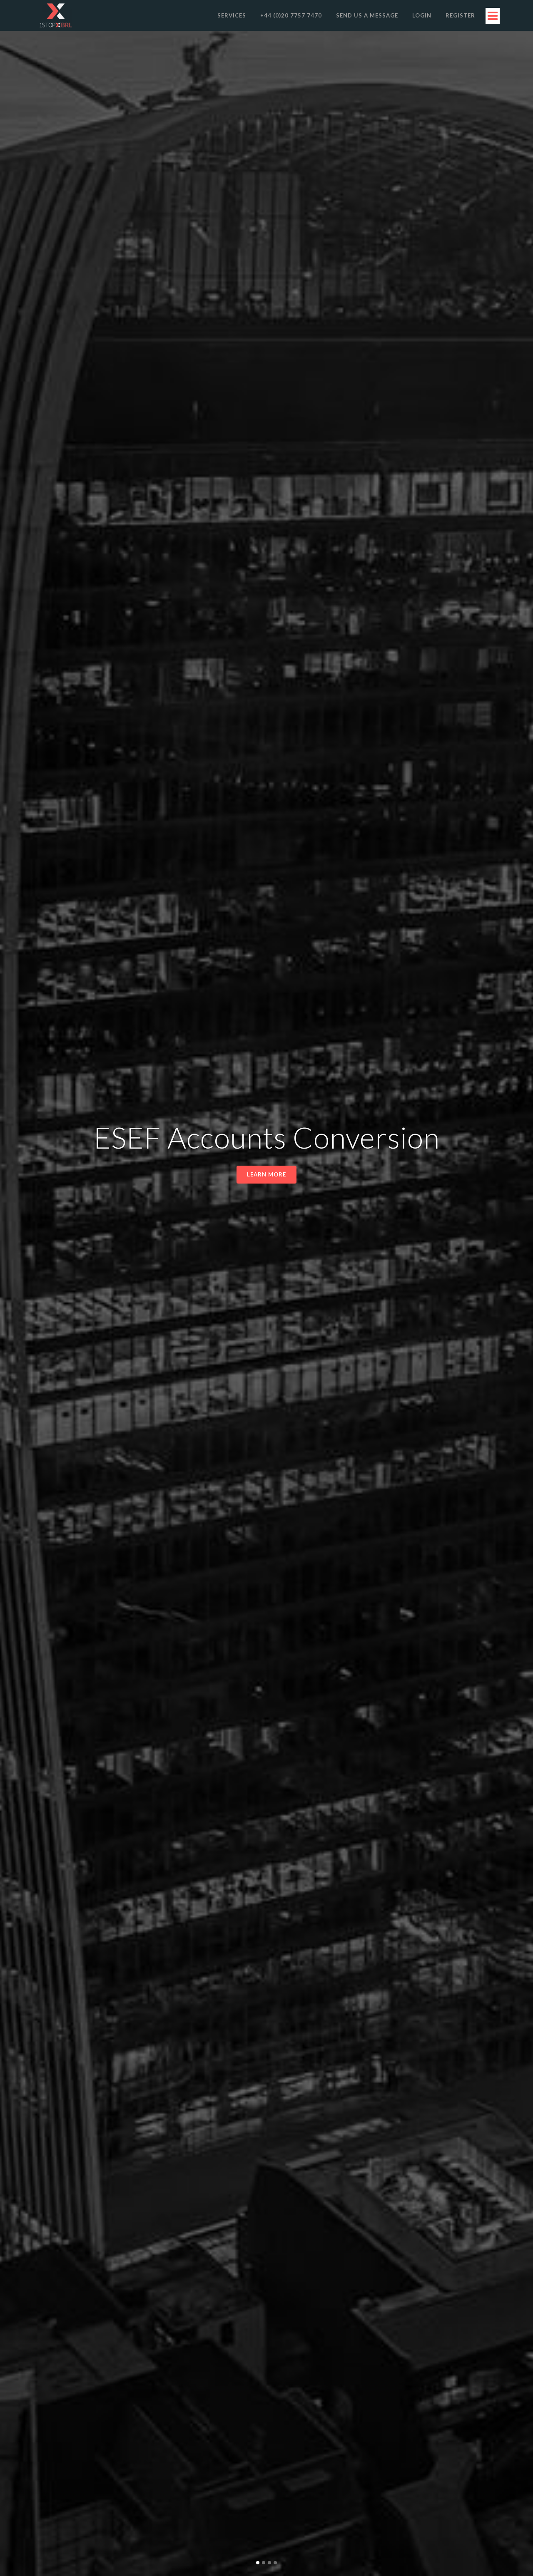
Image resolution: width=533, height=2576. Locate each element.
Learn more (266, 1174)
